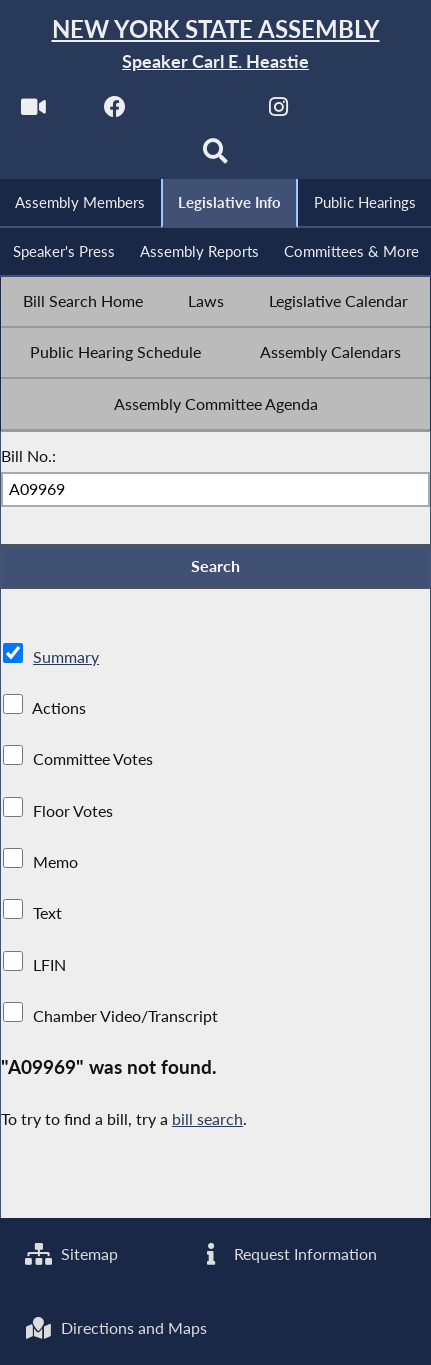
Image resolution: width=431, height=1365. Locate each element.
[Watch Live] (33, 111)
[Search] (215, 156)
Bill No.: (28, 455)
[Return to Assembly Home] (215, 44)
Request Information (286, 1253)
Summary (66, 656)
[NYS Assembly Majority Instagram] (278, 111)
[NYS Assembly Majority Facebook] (115, 111)
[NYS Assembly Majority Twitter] (197, 111)
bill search (207, 1118)
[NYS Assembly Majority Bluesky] (360, 111)
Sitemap (71, 1253)
